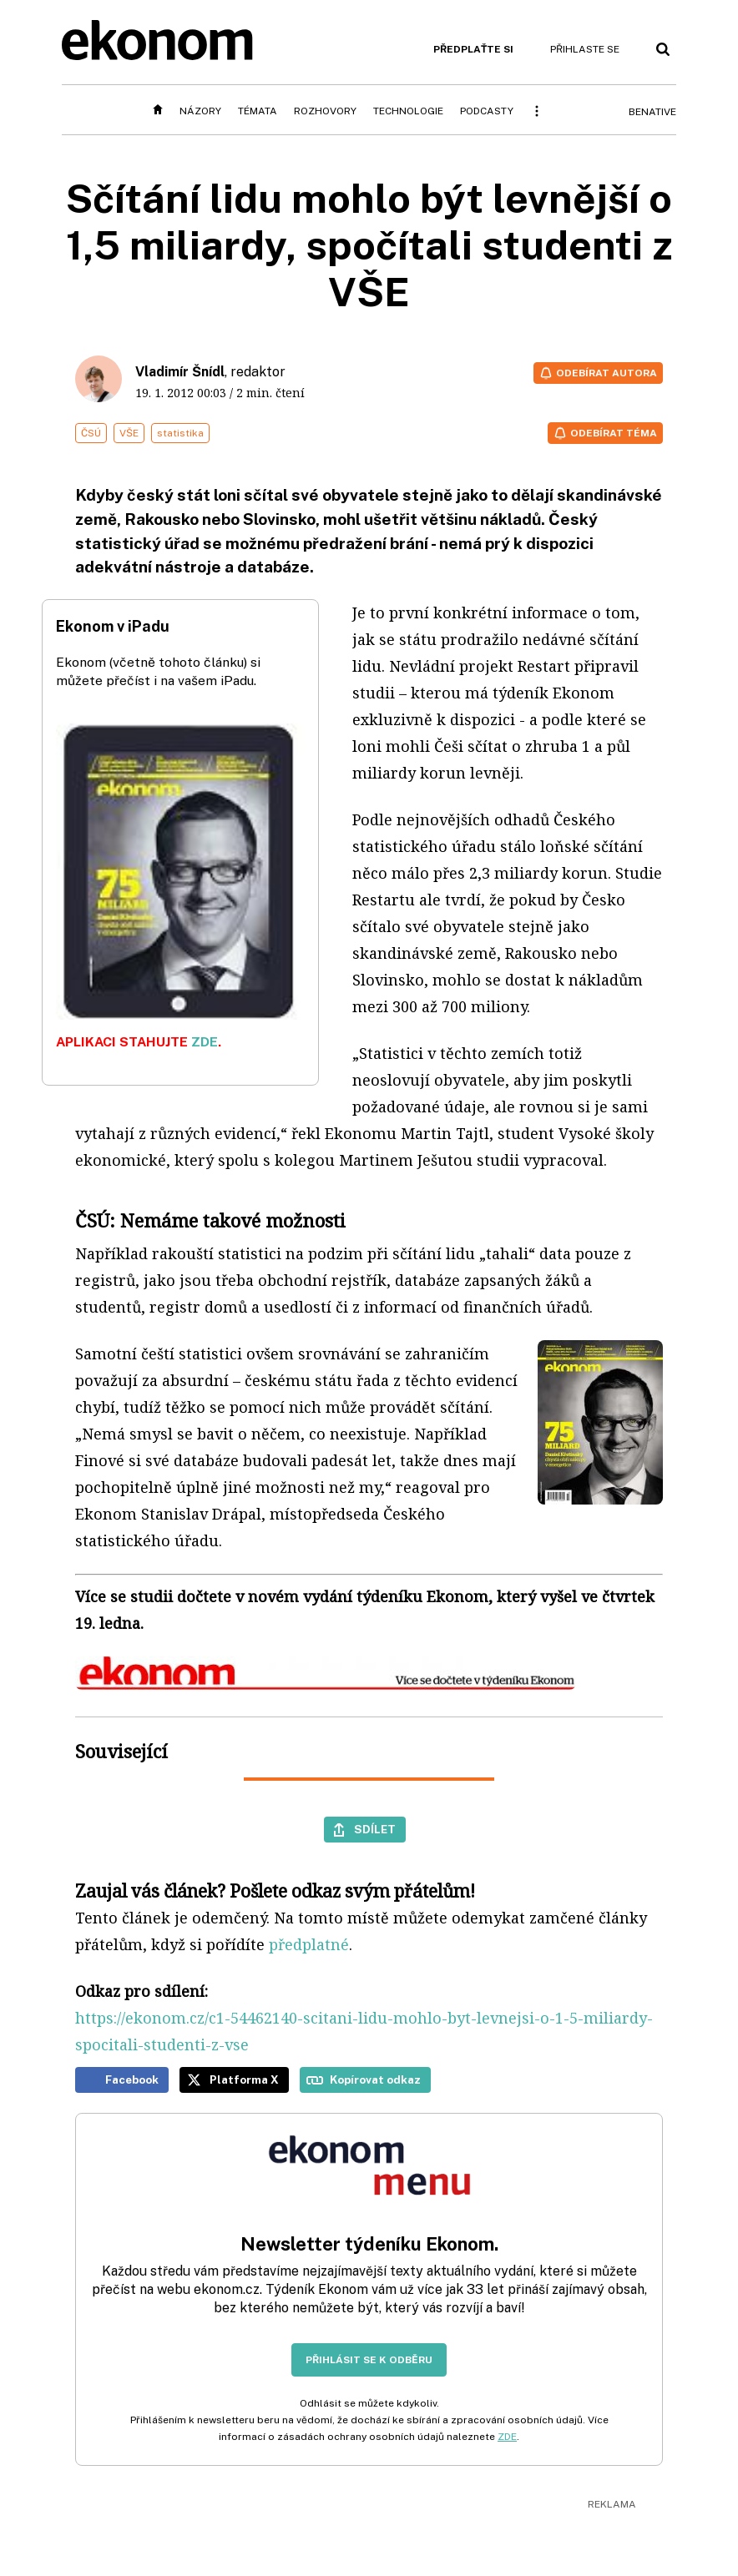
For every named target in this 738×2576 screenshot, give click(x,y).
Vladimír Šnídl (180, 372)
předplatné (309, 1944)
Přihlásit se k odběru (369, 2360)
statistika (180, 433)
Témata (257, 111)
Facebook (132, 2079)
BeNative (652, 112)
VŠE (129, 433)
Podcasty (486, 111)
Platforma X (244, 2079)
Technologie (408, 111)
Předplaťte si (473, 49)
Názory (200, 111)
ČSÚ (91, 433)
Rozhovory (325, 111)
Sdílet (375, 1829)
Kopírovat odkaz (375, 2079)
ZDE (204, 1042)
